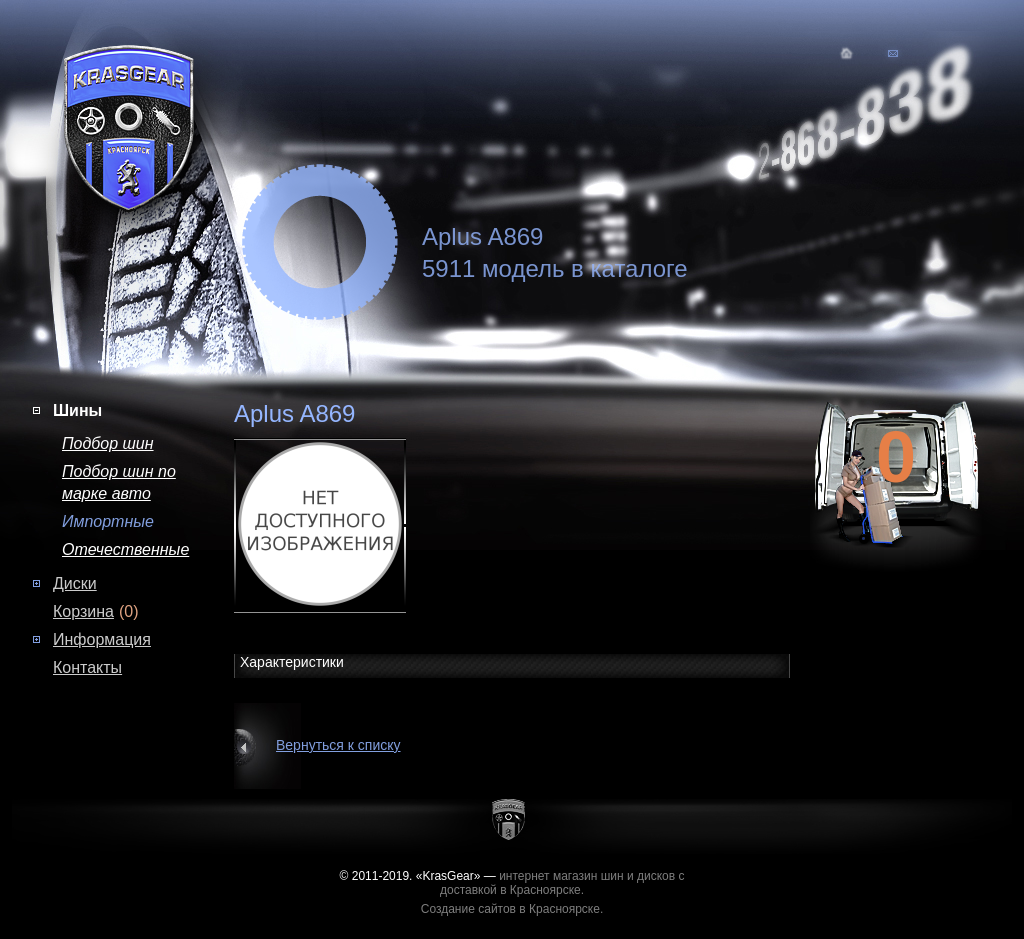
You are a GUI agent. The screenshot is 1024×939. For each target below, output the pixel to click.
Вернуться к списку (338, 745)
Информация (102, 639)
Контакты (87, 667)
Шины (77, 410)
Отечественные (125, 549)
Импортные (108, 521)
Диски (75, 583)
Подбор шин (108, 443)
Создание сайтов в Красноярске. (512, 909)
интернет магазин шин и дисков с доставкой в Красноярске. (562, 883)
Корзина (83, 611)
